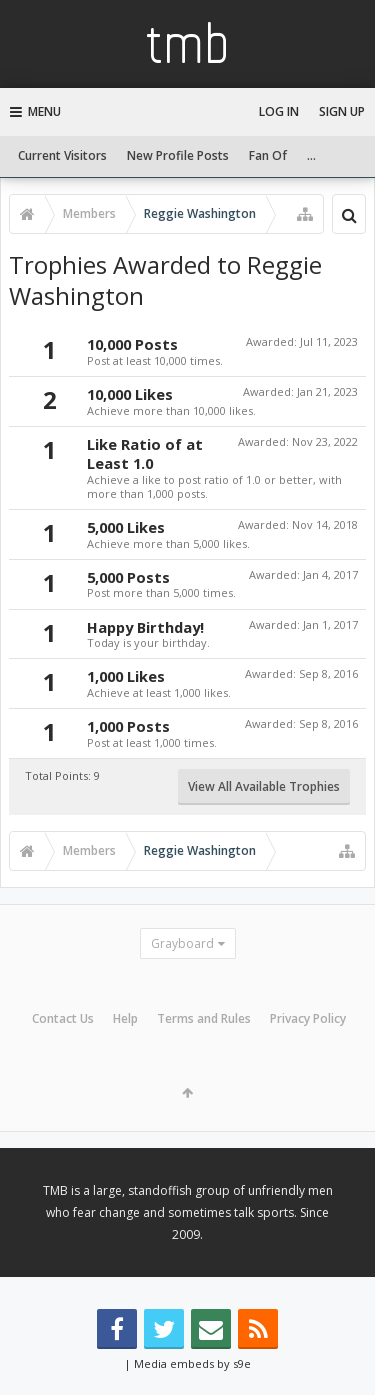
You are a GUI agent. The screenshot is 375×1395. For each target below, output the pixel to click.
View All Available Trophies (264, 786)
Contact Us (63, 1018)
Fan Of (268, 155)
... (311, 155)
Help (125, 1018)
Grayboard (182, 943)
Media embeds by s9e (192, 1363)
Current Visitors (62, 155)
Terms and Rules (204, 1018)
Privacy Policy (308, 1018)
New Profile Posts (178, 155)
